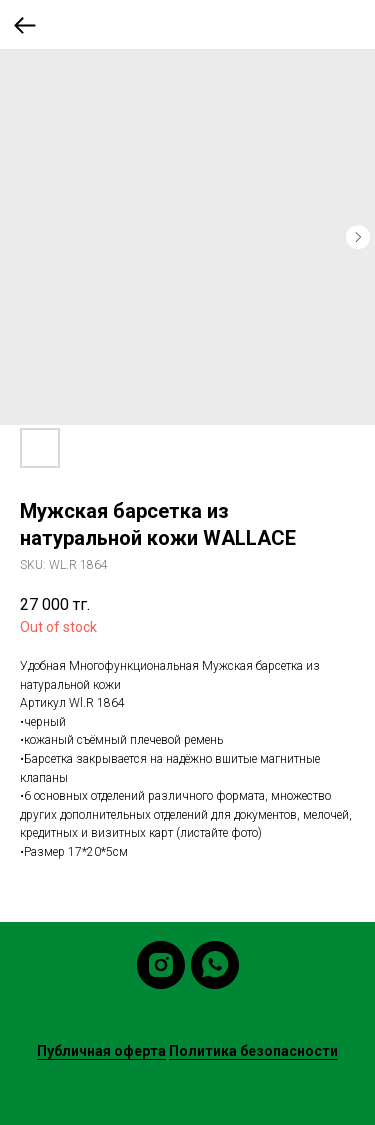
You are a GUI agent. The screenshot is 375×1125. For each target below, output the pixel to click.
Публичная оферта (101, 1051)
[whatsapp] (215, 965)
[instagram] (161, 965)
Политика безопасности (253, 1051)
